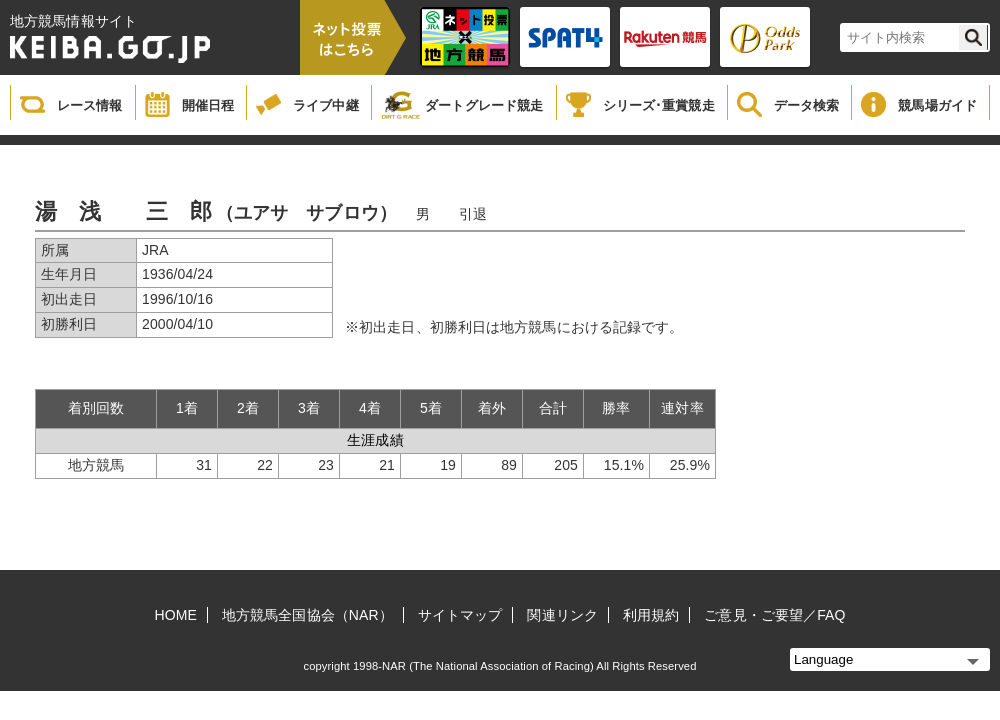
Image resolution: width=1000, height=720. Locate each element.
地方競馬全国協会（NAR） (307, 615)
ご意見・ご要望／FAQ (774, 615)
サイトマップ (460, 615)
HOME (176, 615)
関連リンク (562, 615)
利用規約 (651, 615)
